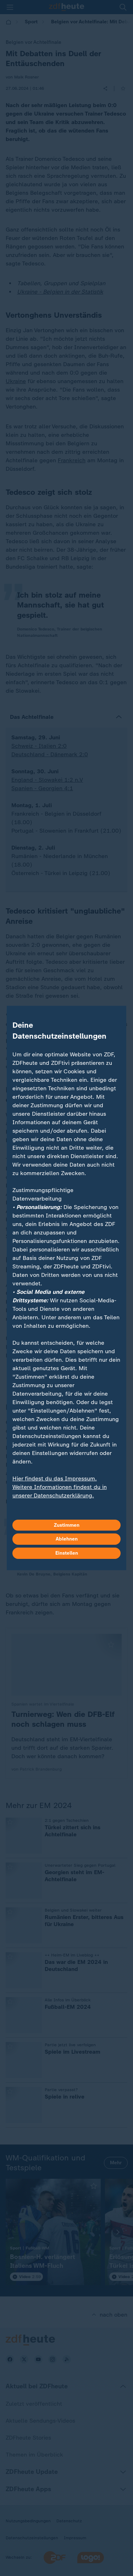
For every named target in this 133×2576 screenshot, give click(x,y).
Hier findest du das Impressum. (54, 1478)
